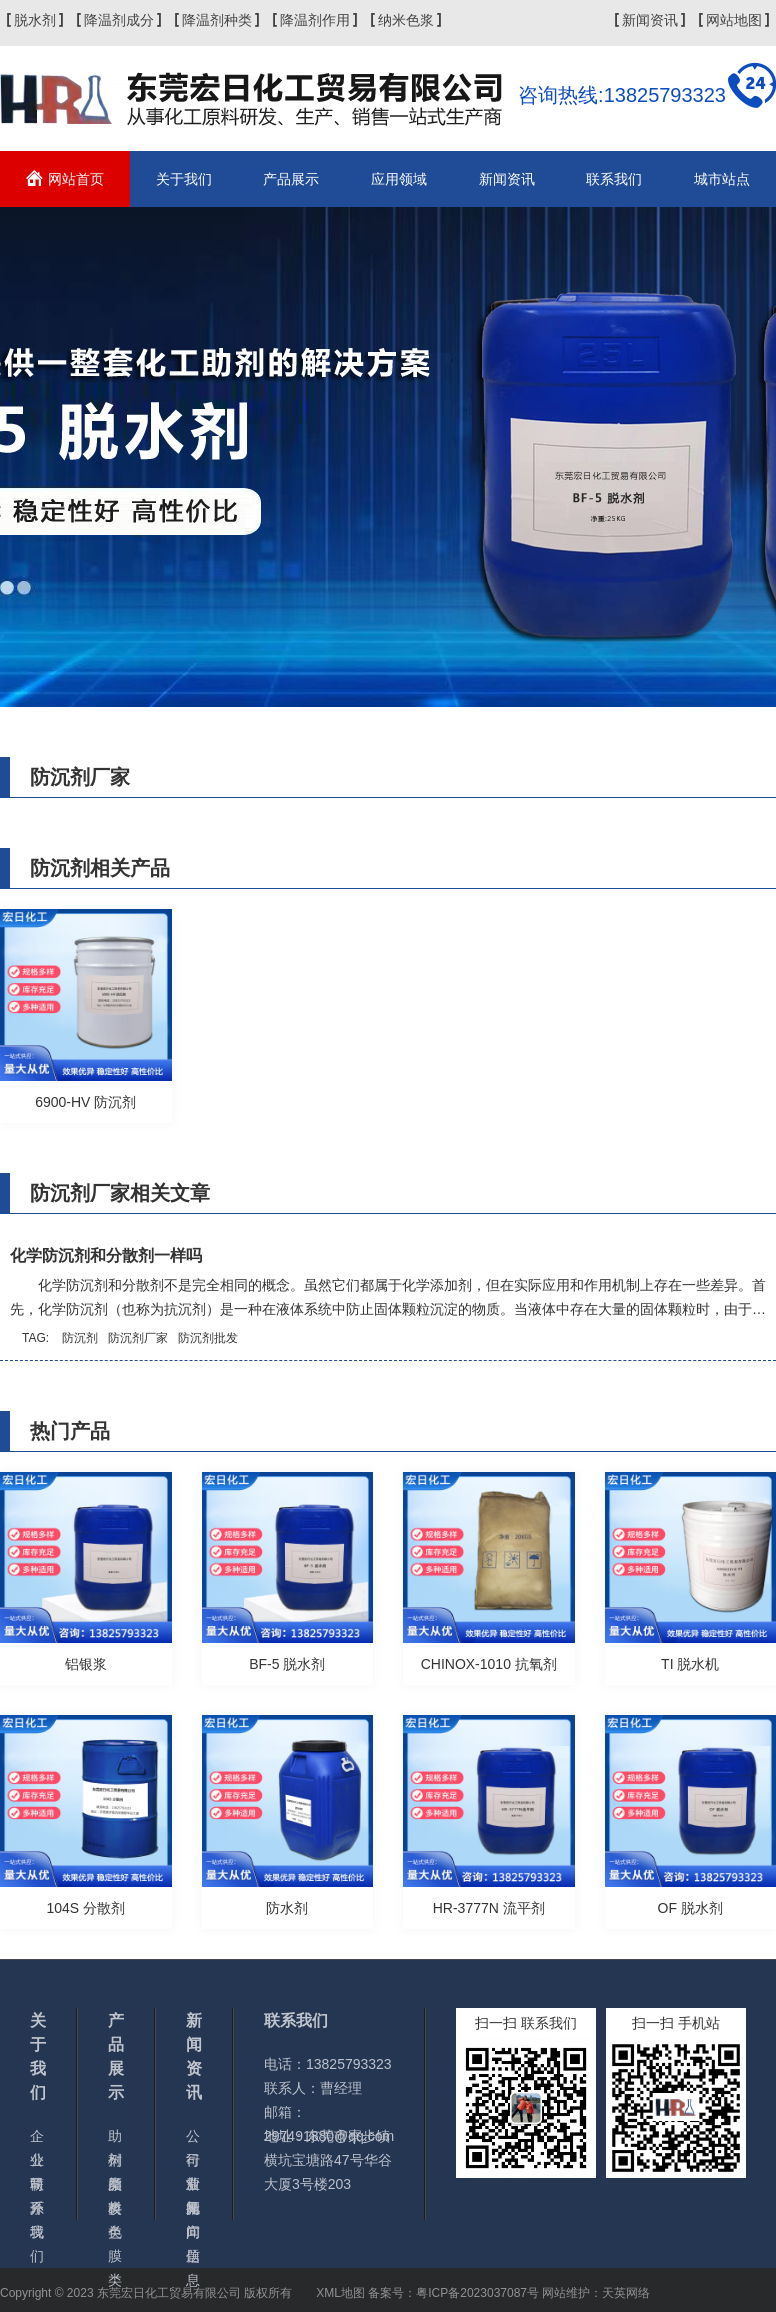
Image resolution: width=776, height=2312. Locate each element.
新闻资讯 (650, 20)
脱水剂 (35, 20)
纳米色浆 (406, 20)
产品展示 (291, 179)
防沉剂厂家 (138, 1338)
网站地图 (734, 20)
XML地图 (340, 2293)
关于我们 (184, 179)
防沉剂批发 (208, 1338)
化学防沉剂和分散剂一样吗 (106, 1255)
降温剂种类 (217, 20)
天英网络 (626, 2293)
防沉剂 (80, 1338)
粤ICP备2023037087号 (477, 2293)
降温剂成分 (119, 20)
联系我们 (614, 179)
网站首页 (76, 179)
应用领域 (399, 179)
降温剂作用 (315, 20)
